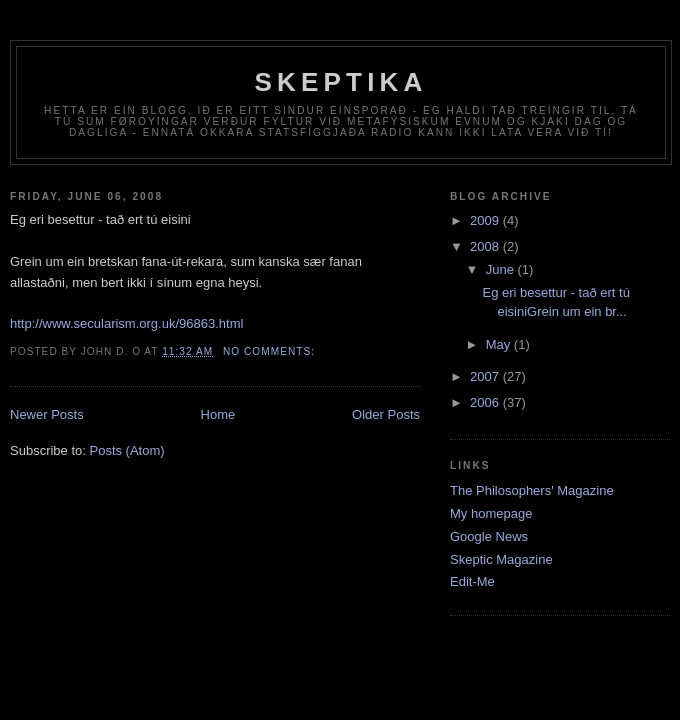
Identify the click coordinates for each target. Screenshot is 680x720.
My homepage (491, 513)
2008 (486, 246)
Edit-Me (472, 581)
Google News (489, 536)
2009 (486, 220)
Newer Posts (47, 414)
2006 (486, 402)
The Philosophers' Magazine (532, 490)
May (500, 344)
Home (218, 414)
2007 (486, 376)
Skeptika (340, 82)
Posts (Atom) (127, 450)
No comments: (271, 351)
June (502, 269)
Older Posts (386, 414)
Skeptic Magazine (501, 559)
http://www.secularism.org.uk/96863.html (126, 323)
